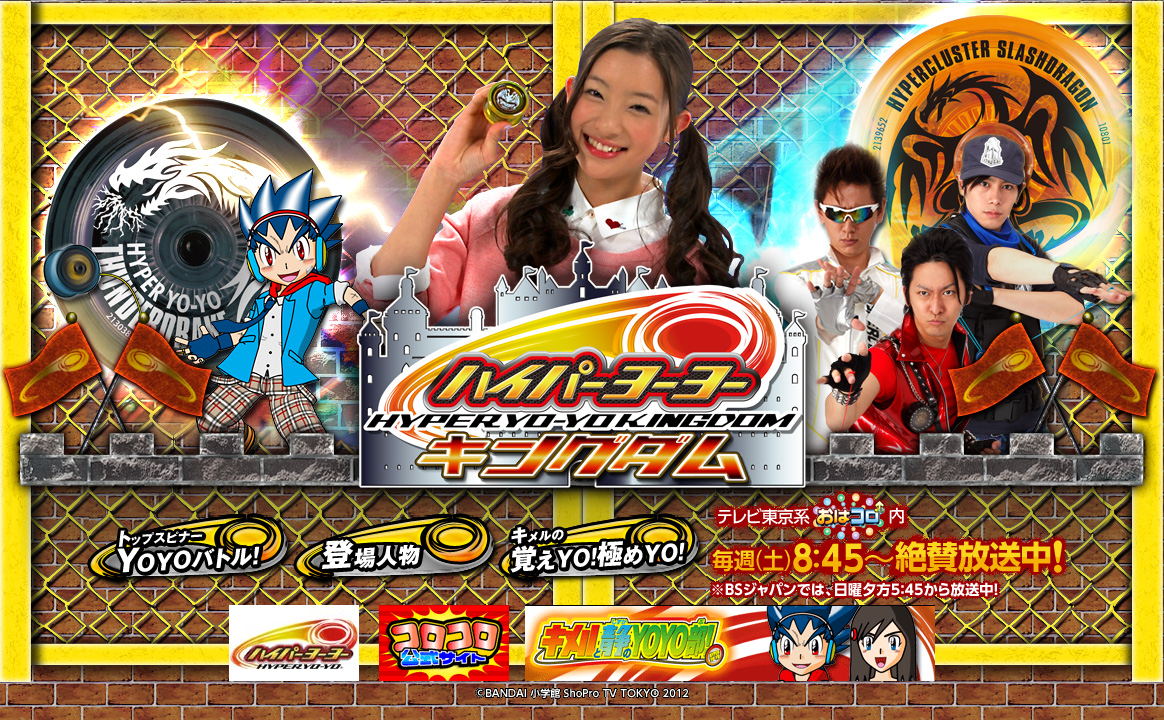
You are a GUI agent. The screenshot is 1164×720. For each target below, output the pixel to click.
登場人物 (398, 546)
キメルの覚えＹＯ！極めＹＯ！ (604, 546)
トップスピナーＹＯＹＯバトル (192, 546)
